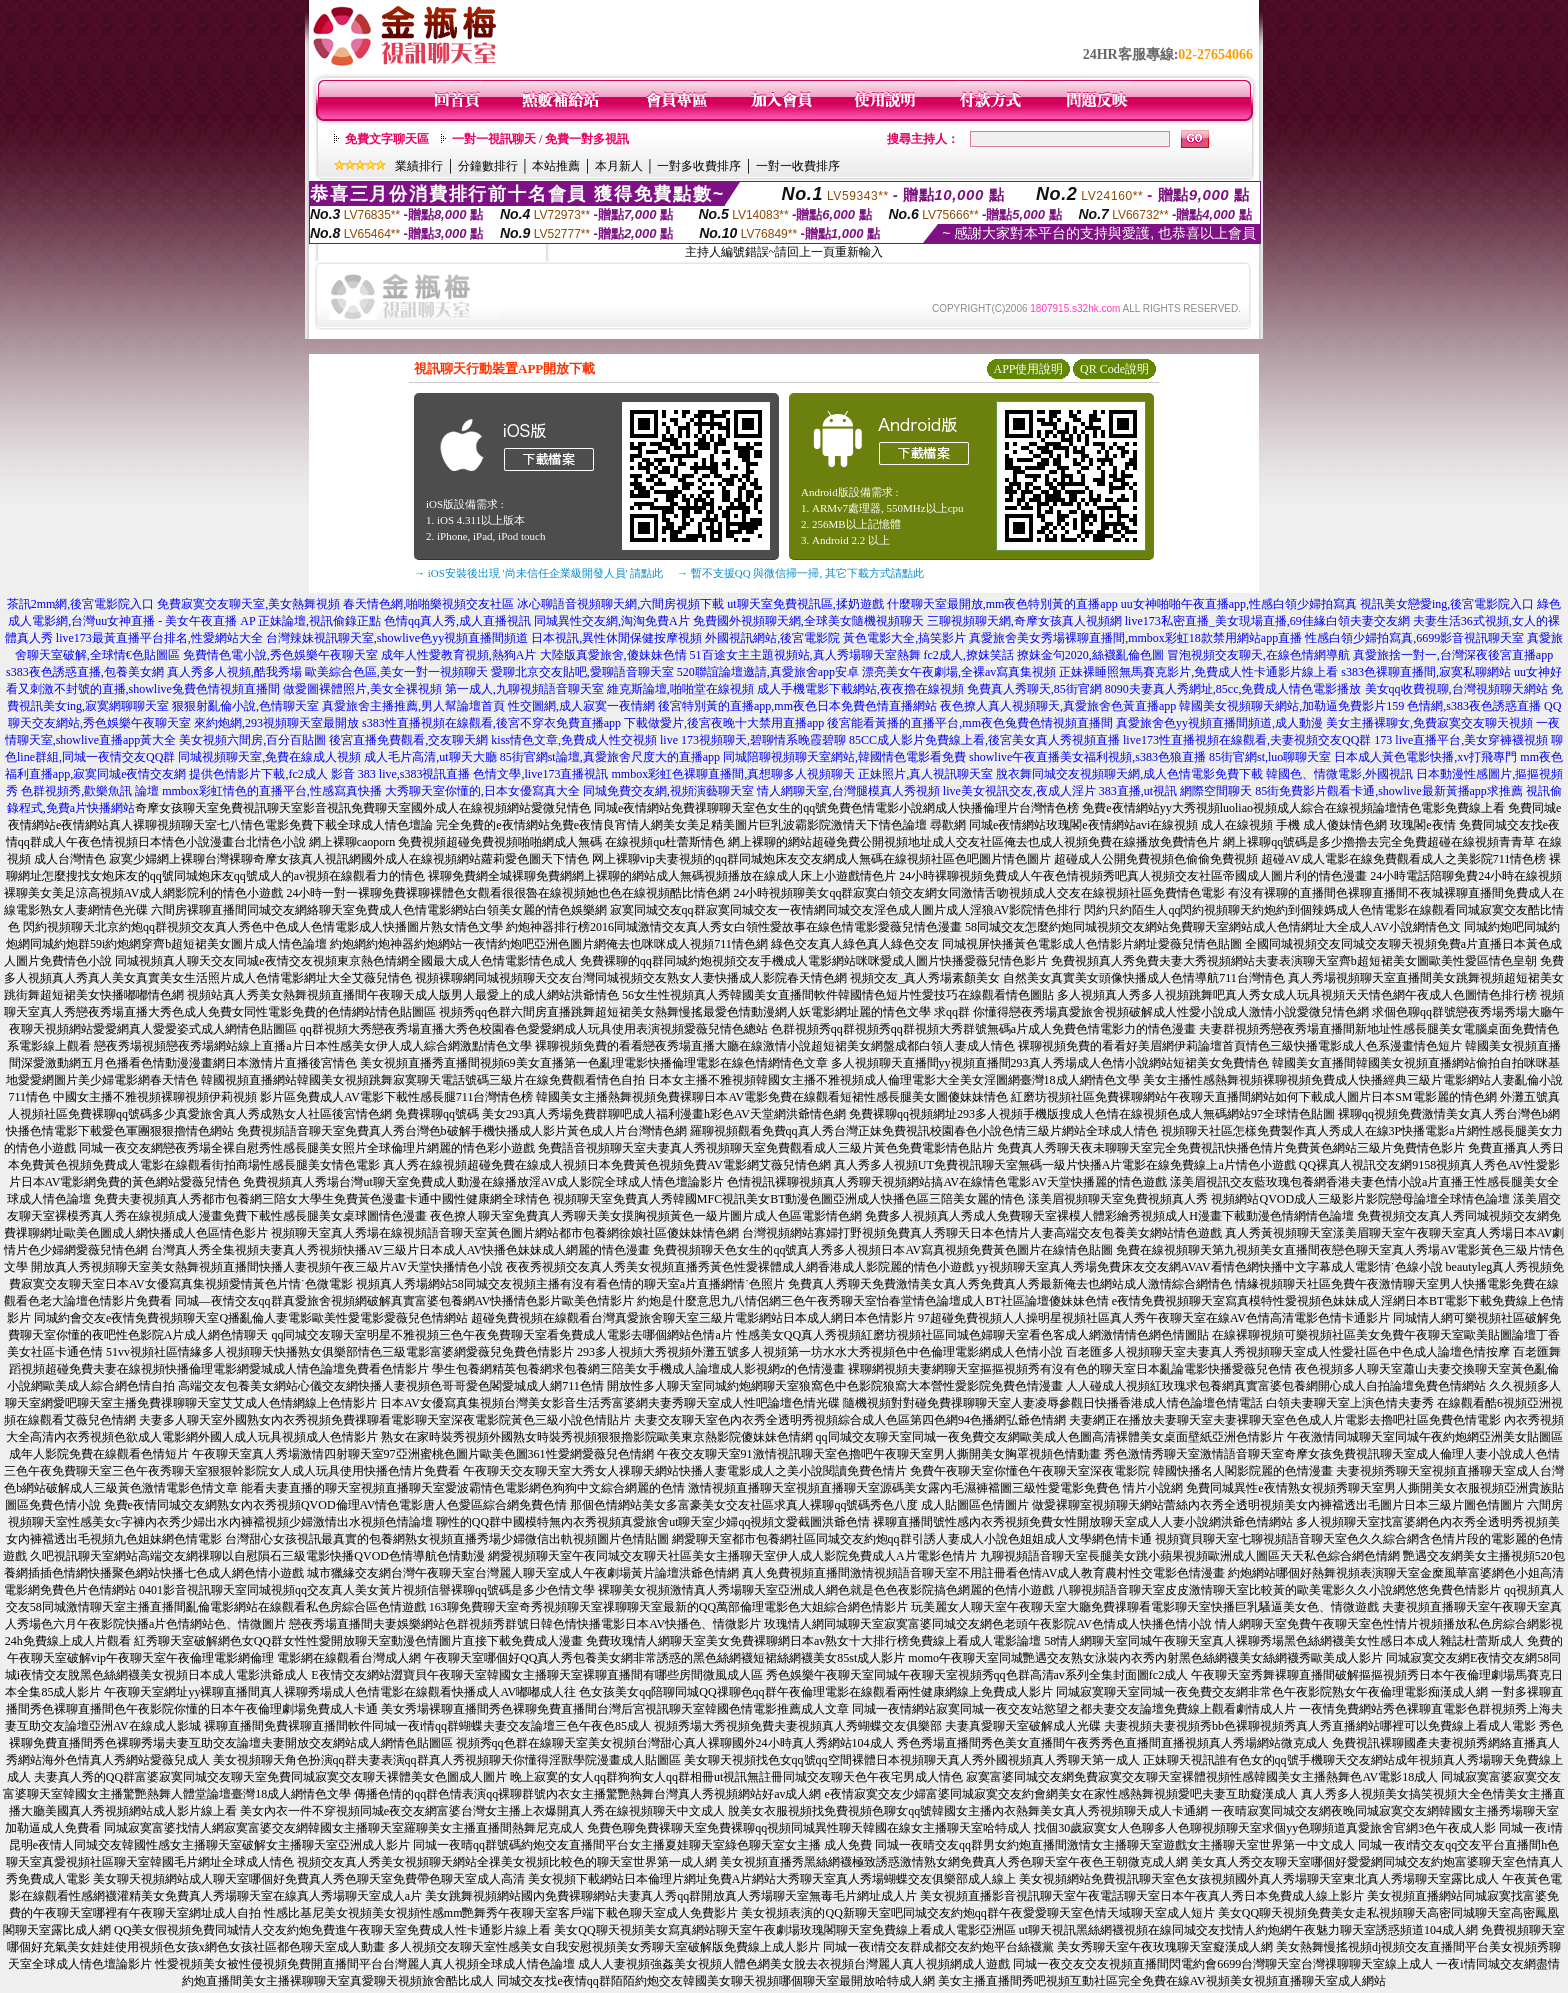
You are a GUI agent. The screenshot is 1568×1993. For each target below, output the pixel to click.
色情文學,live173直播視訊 (540, 774)
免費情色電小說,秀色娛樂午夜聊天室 (280, 655)
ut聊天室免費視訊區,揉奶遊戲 (805, 604)
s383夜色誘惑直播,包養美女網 (85, 672)
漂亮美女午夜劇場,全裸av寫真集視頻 (959, 672)
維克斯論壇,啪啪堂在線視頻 (680, 689)
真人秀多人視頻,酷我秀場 (234, 672)
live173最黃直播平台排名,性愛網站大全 (159, 638)
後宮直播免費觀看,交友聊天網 (408, 740)
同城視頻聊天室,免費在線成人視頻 (269, 757)
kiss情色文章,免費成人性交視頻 (574, 740)
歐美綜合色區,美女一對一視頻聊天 (396, 672)
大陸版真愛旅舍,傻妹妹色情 (613, 655)
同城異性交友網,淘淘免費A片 (612, 621)
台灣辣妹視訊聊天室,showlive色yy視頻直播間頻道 (397, 638)
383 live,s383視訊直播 (414, 774)
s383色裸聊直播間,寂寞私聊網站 (1426, 672)
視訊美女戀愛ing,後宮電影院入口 (1447, 604)
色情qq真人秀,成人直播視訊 (457, 621)
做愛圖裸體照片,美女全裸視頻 (362, 689)
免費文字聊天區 (387, 139)
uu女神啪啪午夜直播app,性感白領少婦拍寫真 (1239, 604)
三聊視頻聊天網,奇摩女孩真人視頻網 (1024, 621)
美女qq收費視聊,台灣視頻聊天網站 (1456, 689)
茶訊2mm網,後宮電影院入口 (81, 604)
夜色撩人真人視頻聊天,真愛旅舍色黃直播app (1058, 706)
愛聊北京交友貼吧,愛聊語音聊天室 (582, 672)
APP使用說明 (1028, 369)
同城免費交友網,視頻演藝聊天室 (668, 791)
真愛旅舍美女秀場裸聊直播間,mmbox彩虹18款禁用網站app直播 (1135, 638)
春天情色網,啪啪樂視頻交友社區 (428, 604)
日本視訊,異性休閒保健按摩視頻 (616, 638)
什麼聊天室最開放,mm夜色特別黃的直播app (1002, 604)
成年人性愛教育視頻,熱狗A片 (459, 655)
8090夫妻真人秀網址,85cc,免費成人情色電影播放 (1233, 689)
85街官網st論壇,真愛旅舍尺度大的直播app (610, 757)
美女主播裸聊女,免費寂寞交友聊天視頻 (1429, 723)
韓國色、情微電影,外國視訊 (1339, 774)
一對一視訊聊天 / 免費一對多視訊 (540, 139)
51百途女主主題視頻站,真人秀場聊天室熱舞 (805, 655)
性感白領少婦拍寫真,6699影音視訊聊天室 (1414, 638)
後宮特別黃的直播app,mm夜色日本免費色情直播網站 (797, 706)
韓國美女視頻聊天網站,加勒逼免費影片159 (1291, 706)
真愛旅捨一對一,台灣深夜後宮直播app (1453, 655)
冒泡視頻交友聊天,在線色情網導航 (1258, 655)
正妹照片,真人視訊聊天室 (925, 774)
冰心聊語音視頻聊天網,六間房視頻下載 (620, 604)
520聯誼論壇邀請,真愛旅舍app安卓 (768, 672)
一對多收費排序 (699, 166)
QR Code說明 (1114, 369)
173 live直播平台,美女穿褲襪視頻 (1461, 740)
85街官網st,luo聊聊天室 (1270, 757)
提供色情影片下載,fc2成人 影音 (271, 774)
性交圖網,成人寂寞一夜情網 (581, 706)
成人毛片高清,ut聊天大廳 (430, 757)
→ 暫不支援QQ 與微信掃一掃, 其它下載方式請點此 (800, 573)
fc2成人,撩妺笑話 (969, 655)
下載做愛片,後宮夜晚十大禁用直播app (724, 723)
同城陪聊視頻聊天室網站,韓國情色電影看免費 (844, 757)
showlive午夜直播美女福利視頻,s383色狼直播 (1087, 757)
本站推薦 (556, 166)
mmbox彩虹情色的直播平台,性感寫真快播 (272, 791)
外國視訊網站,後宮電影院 (772, 638)
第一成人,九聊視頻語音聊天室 (524, 689)
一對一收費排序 (798, 166)
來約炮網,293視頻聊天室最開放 (276, 723)
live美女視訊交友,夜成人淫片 (1019, 791)
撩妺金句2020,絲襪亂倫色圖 (1090, 655)
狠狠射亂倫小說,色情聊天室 (245, 706)
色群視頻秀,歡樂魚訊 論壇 (90, 791)
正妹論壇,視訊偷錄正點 (319, 621)
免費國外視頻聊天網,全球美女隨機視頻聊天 (808, 621)
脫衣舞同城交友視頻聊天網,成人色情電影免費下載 (1129, 774)
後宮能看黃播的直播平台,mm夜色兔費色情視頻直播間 (970, 723)
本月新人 (619, 166)
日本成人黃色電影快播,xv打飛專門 (1425, 757)
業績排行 (419, 166)
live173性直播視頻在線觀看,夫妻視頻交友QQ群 (1247, 740)
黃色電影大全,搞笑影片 (904, 638)
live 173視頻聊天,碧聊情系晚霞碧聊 (753, 740)
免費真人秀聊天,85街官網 (1034, 689)
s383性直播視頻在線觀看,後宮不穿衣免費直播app (491, 723)
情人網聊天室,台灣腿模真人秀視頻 (848, 791)
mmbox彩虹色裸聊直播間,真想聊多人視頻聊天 (733, 774)
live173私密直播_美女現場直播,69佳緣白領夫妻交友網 (1267, 621)
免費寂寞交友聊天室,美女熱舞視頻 (248, 604)
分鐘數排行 (488, 166)
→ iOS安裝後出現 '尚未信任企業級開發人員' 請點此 (538, 573)
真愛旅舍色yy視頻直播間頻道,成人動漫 (1219, 723)
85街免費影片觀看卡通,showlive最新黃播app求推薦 (1389, 791)
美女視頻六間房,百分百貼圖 (252, 740)
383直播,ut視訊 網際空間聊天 (1175, 791)
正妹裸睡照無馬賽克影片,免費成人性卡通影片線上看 (1198, 672)
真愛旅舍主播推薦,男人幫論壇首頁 (413, 706)
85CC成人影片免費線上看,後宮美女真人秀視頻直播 (984, 740)
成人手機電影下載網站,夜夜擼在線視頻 (860, 689)
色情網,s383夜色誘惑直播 (1474, 706)
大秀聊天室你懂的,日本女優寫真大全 (482, 791)
